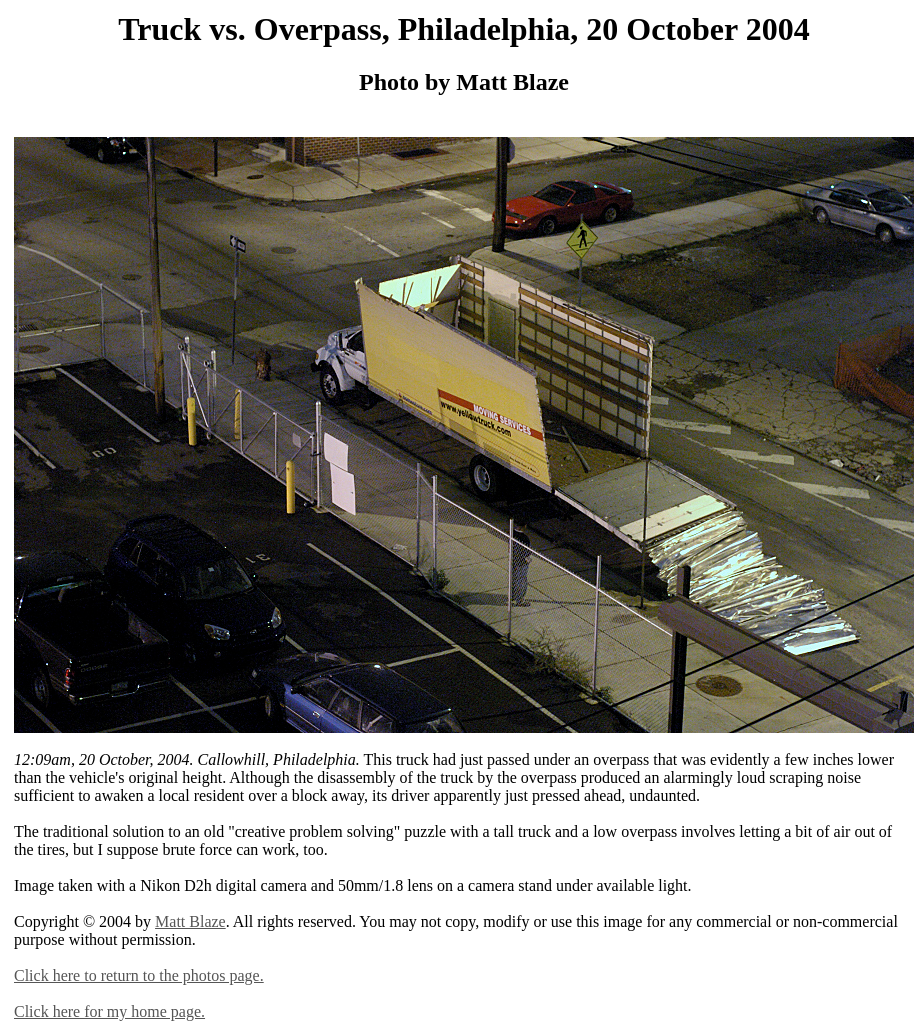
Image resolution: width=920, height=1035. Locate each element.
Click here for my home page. (109, 1011)
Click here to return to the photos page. (139, 975)
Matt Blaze (190, 921)
